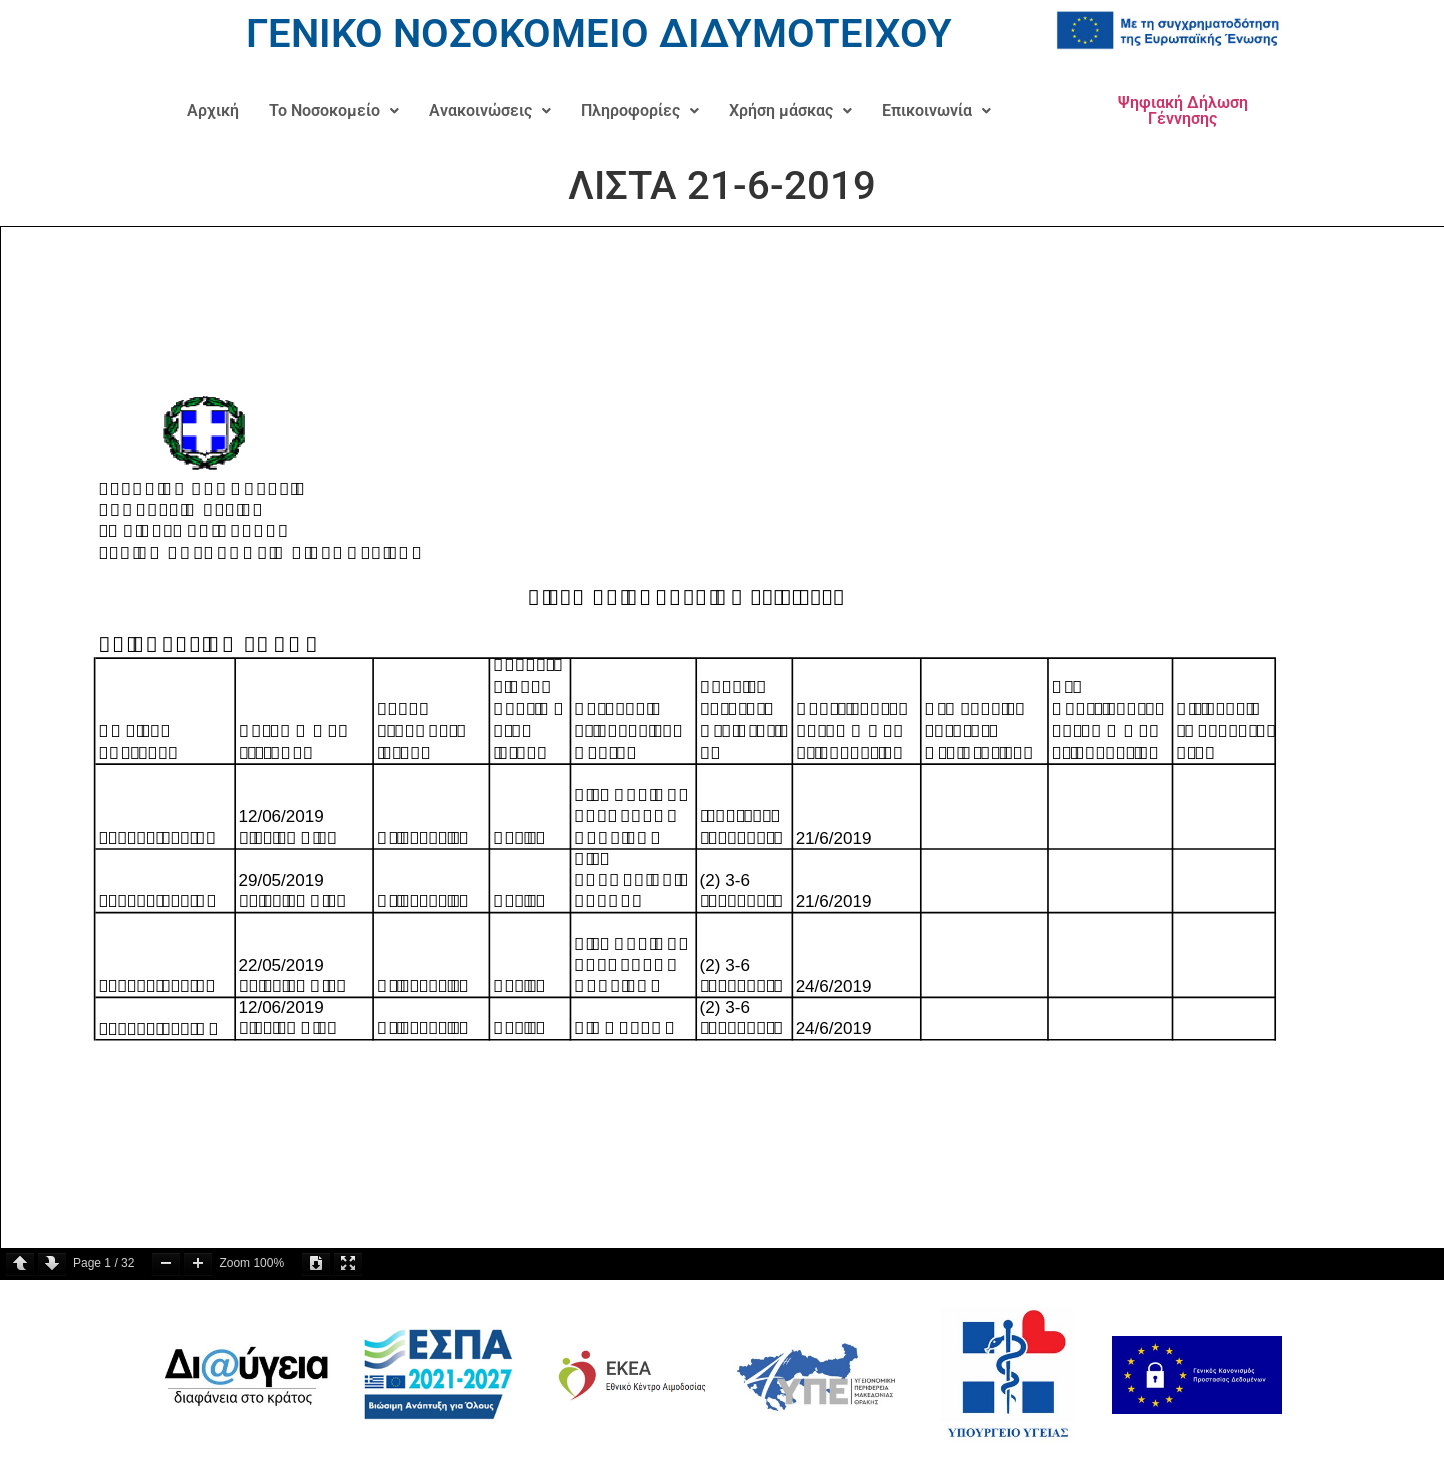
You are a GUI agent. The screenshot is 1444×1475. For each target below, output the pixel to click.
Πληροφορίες (640, 110)
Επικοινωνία (936, 110)
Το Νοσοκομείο (334, 110)
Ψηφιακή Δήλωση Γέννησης (1183, 110)
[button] (334, 111)
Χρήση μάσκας (790, 110)
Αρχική (213, 110)
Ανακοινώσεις (490, 110)
